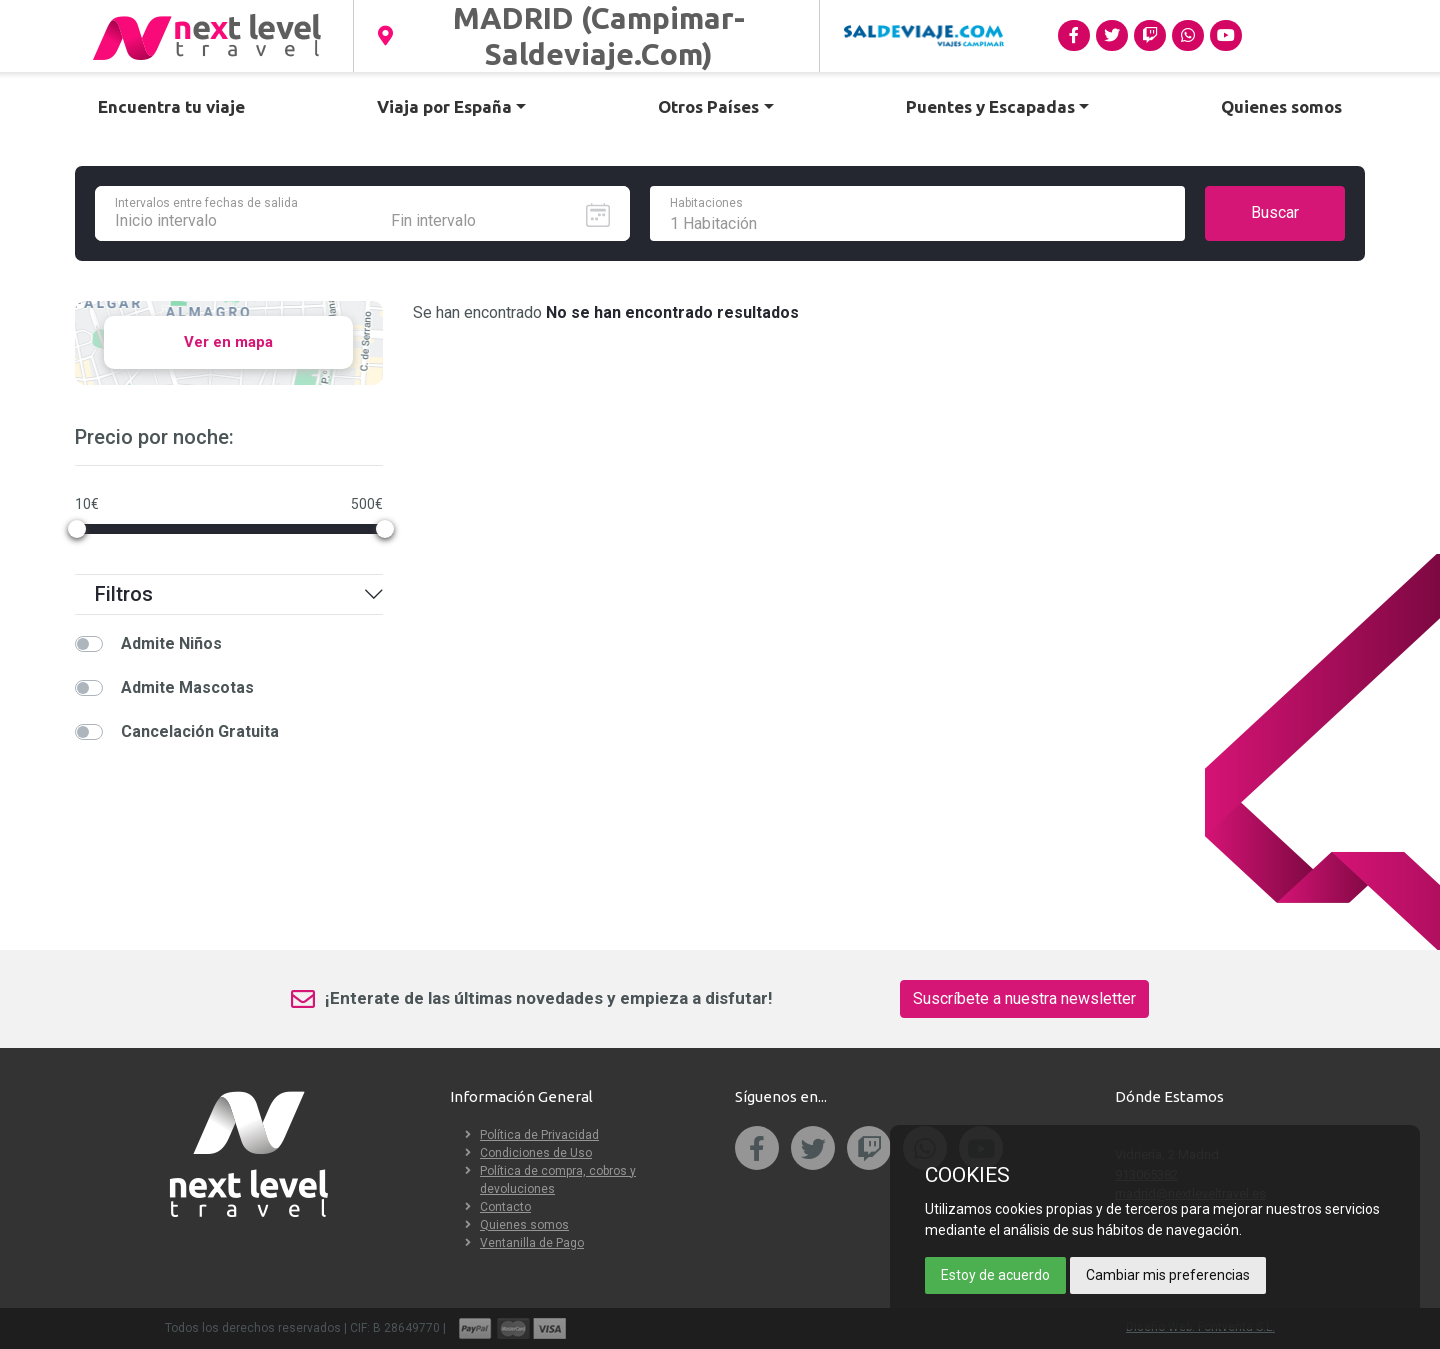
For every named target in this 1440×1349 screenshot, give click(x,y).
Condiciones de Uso (536, 1153)
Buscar (1275, 212)
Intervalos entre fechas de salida (206, 203)
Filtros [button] (239, 594)
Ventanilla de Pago (532, 1243)
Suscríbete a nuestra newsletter (1024, 998)
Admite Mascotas (187, 687)
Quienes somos (524, 1225)
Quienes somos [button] (1281, 106)
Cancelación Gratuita (200, 731)
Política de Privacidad (539, 1135)
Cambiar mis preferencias (1168, 1275)
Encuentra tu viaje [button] (171, 106)
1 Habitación (713, 223)
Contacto (505, 1207)
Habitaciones (706, 203)
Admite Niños (171, 643)
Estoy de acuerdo (995, 1275)
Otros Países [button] (708, 106)
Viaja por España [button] (444, 106)
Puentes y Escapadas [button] (990, 106)
